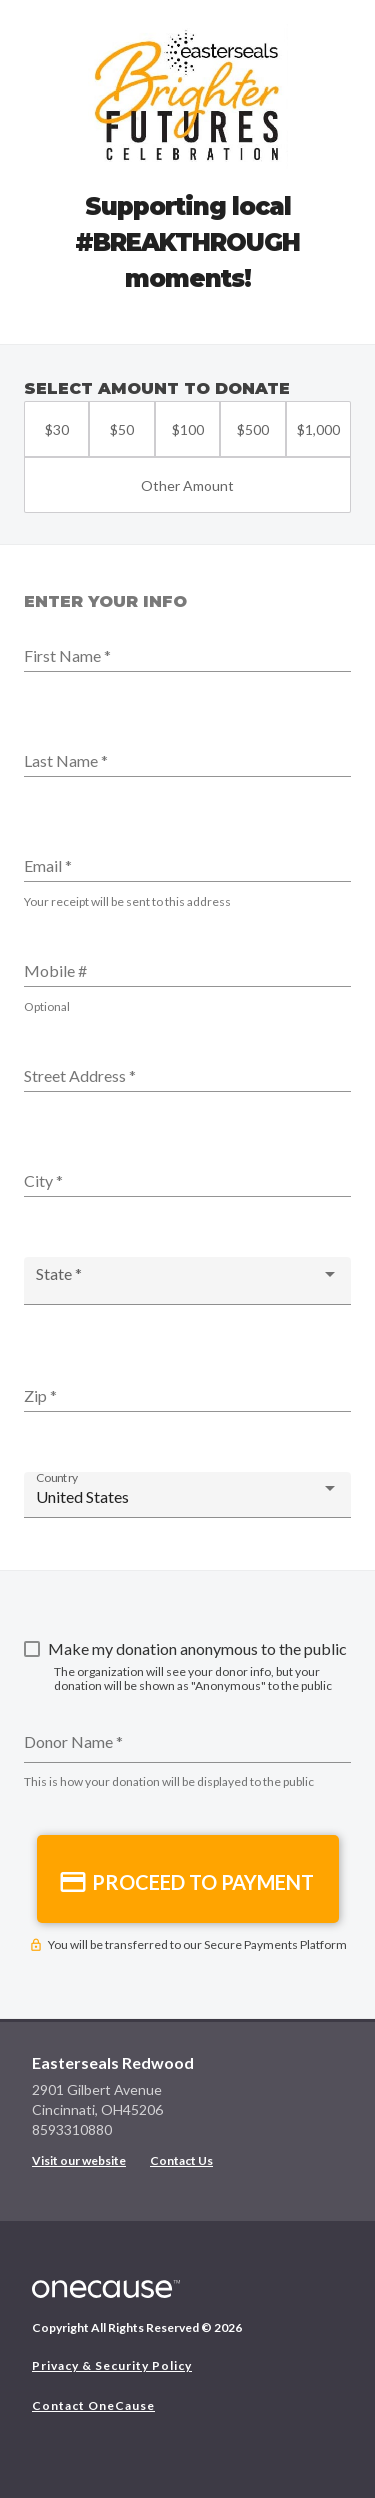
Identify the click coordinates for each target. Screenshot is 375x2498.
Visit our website (79, 2160)
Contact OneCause (93, 2405)
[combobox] (187, 1283)
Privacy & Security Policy (112, 2365)
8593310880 (72, 2129)
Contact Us (181, 2160)
